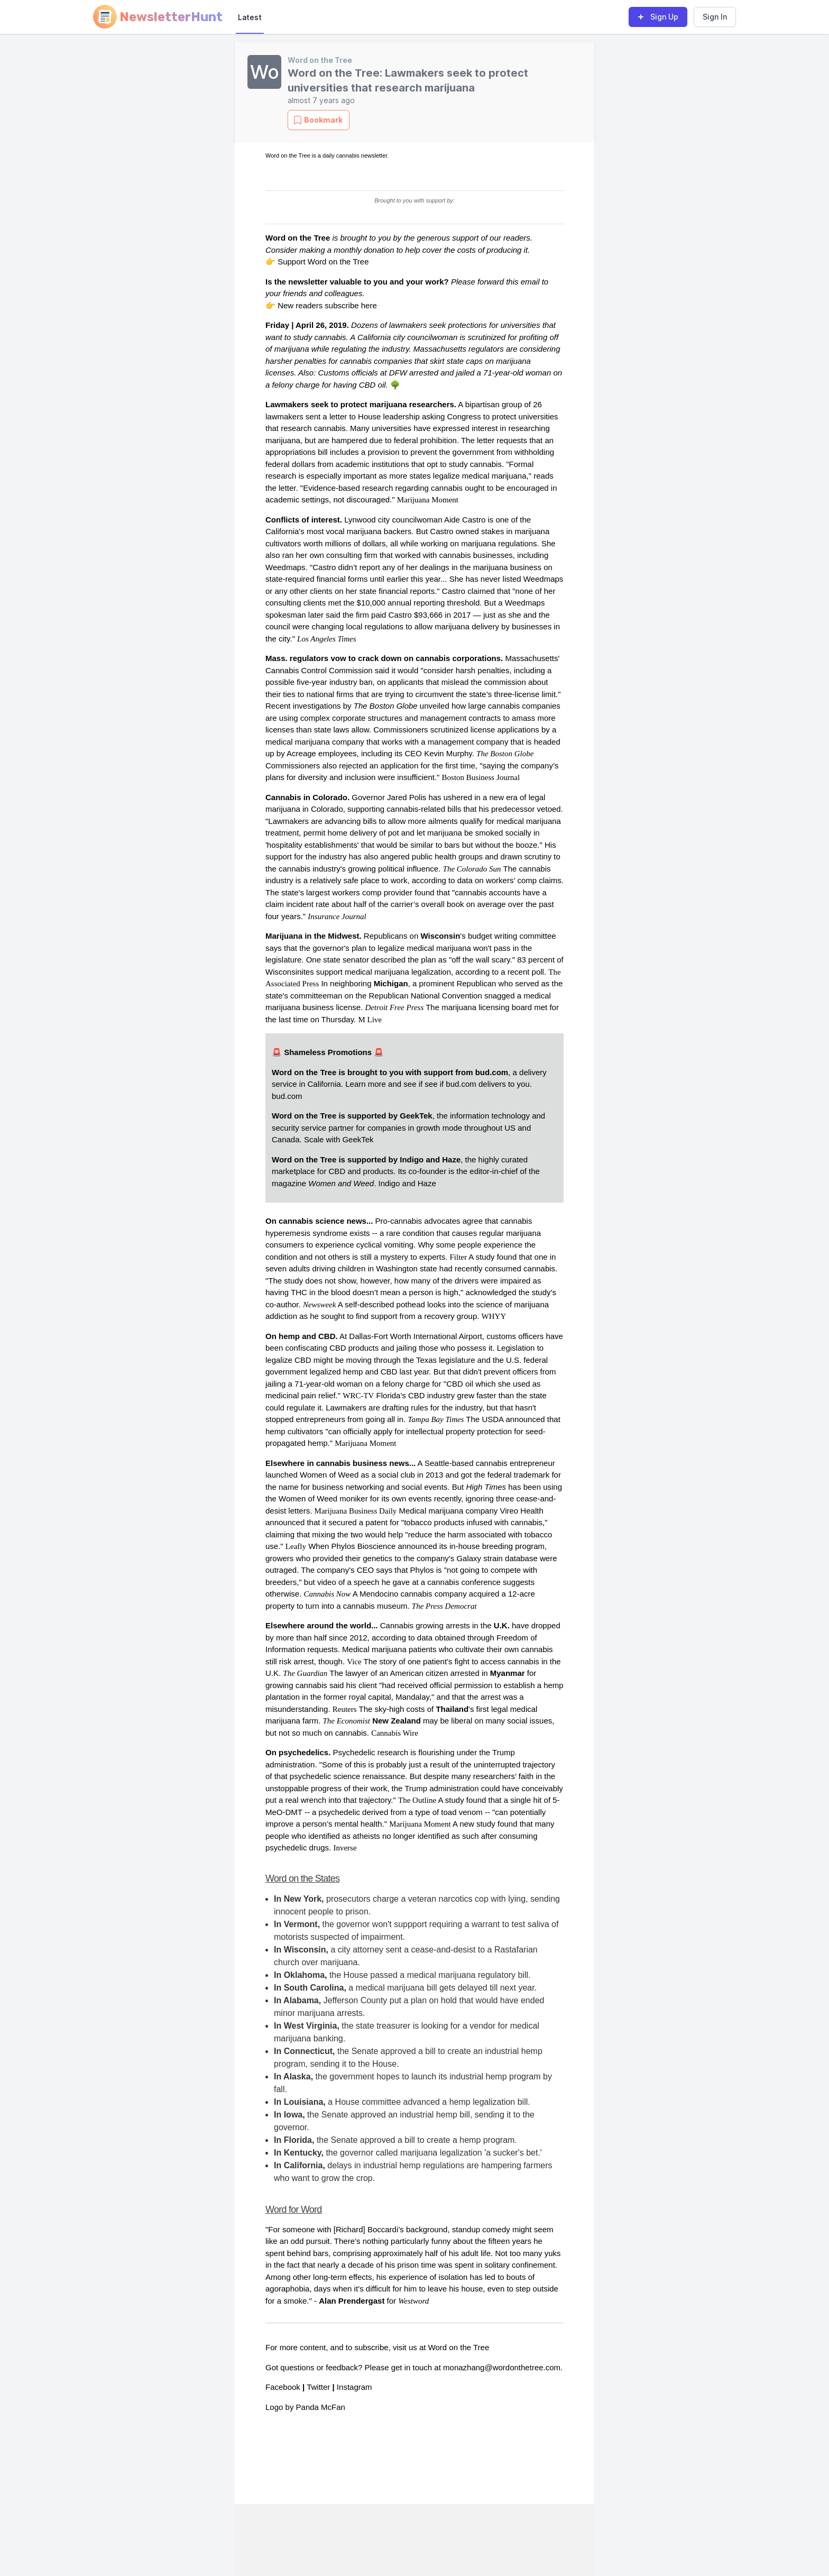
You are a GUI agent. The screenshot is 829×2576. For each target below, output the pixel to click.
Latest (250, 17)
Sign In (715, 16)
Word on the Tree (320, 60)
